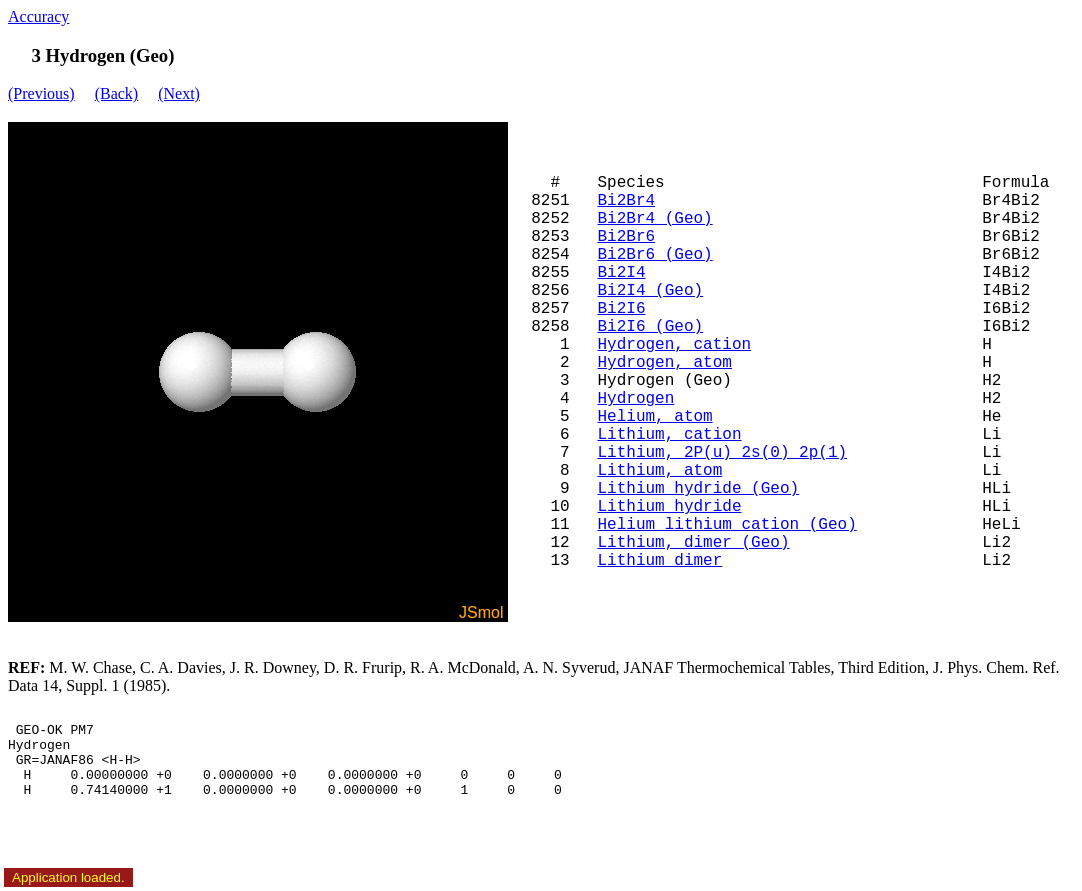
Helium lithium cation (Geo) (726, 525)
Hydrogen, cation (674, 345)
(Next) (179, 93)
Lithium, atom (659, 471)
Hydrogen (635, 399)
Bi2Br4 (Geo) (654, 219)
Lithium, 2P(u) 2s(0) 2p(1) (722, 453)
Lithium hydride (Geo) (698, 489)
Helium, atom (654, 417)
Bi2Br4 (626, 201)
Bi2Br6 (626, 237)
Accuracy (38, 16)
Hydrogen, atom (664, 363)
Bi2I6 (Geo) (650, 327)
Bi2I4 (621, 273)
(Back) (117, 93)
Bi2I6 (621, 309)
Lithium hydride (669, 507)
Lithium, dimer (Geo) (693, 543)
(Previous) (41, 93)
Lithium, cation (669, 435)
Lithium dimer (659, 561)
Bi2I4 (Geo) (650, 291)
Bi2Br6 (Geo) (654, 255)
